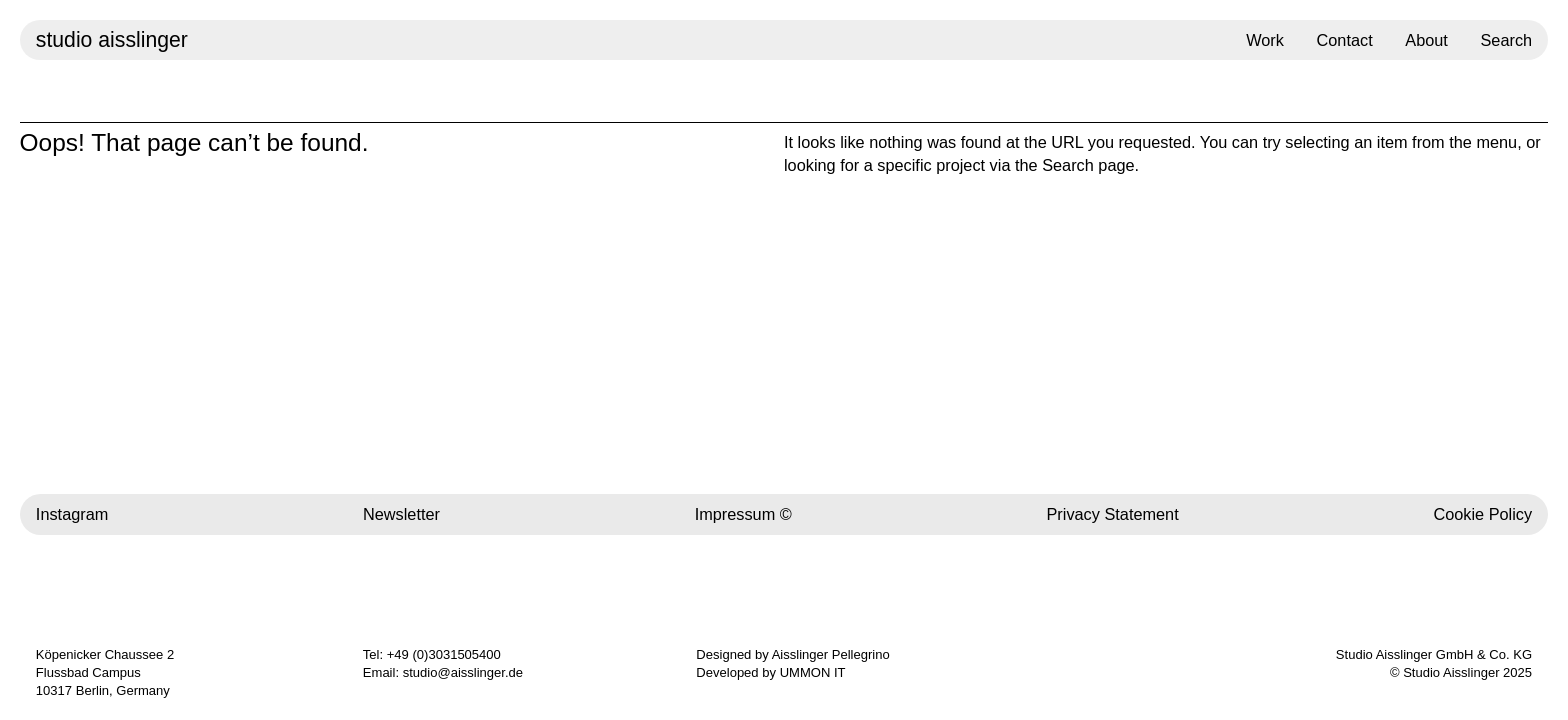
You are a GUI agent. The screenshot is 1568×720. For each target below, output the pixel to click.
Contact (1345, 40)
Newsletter (401, 514)
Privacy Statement (1112, 514)
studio (112, 39)
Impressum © (743, 514)
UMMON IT (813, 672)
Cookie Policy (1482, 514)
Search (1506, 40)
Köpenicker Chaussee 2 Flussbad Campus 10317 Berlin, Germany (105, 673)
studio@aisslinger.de (463, 672)
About (1426, 40)
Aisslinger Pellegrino (831, 654)
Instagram (72, 514)
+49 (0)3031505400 (444, 654)
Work (1265, 40)
